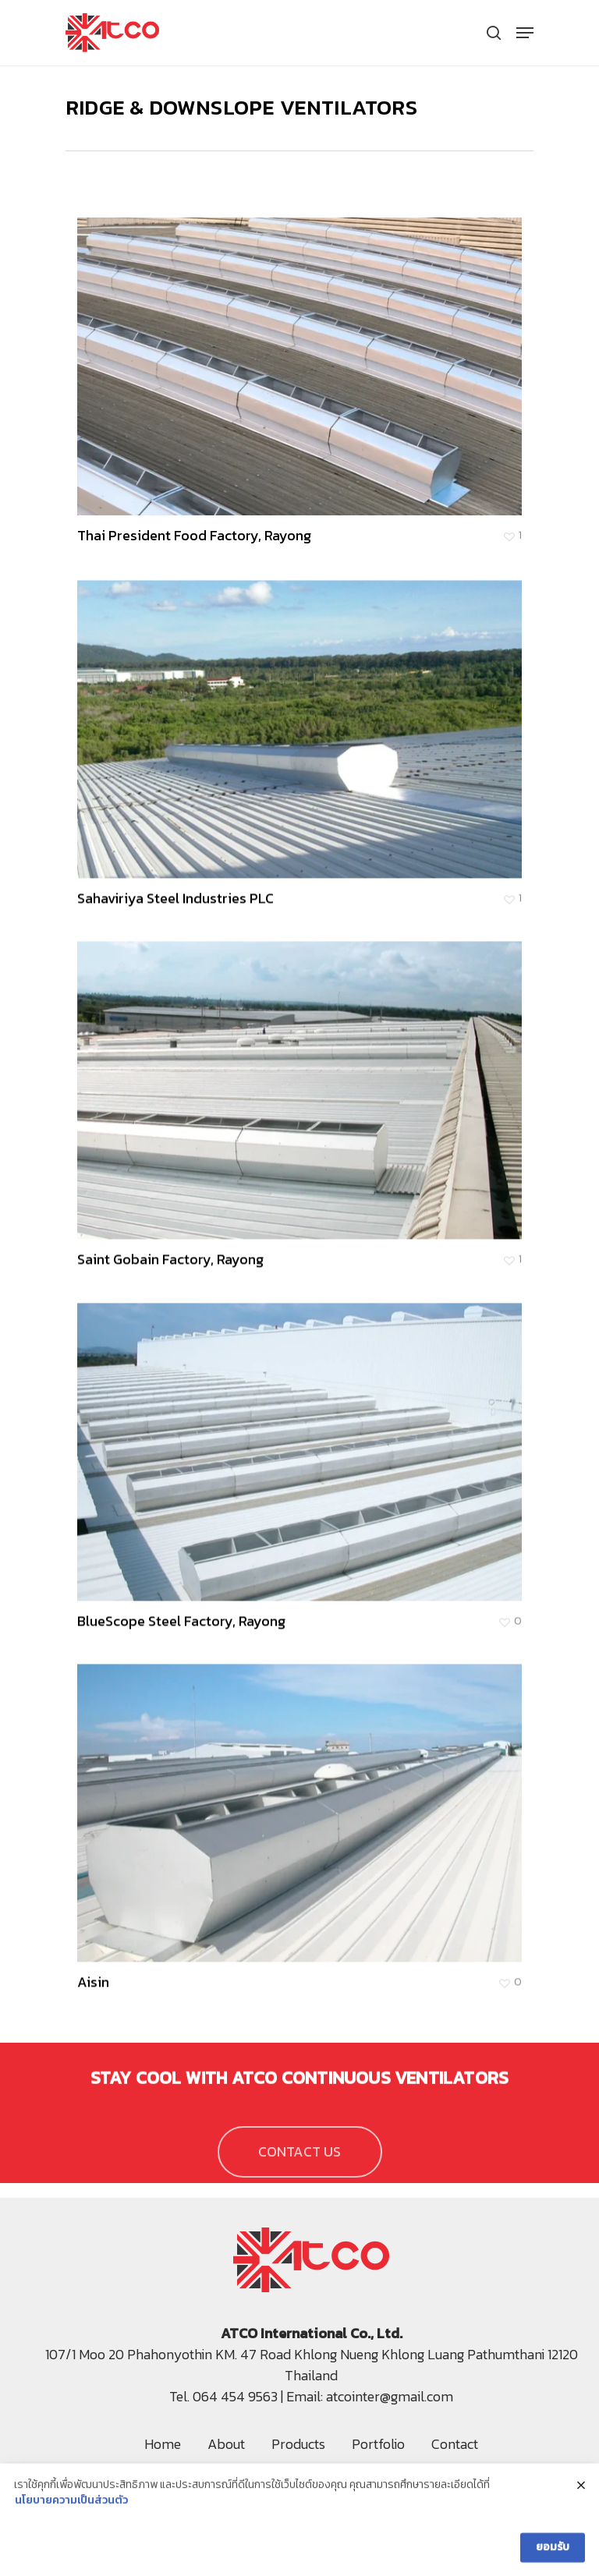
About (226, 2443)
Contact (454, 2443)
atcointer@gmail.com (389, 2396)
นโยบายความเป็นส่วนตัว (71, 2509)
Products (298, 2443)
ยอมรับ (552, 2554)
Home (162, 2443)
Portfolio (378, 2443)
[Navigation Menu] (524, 33)
